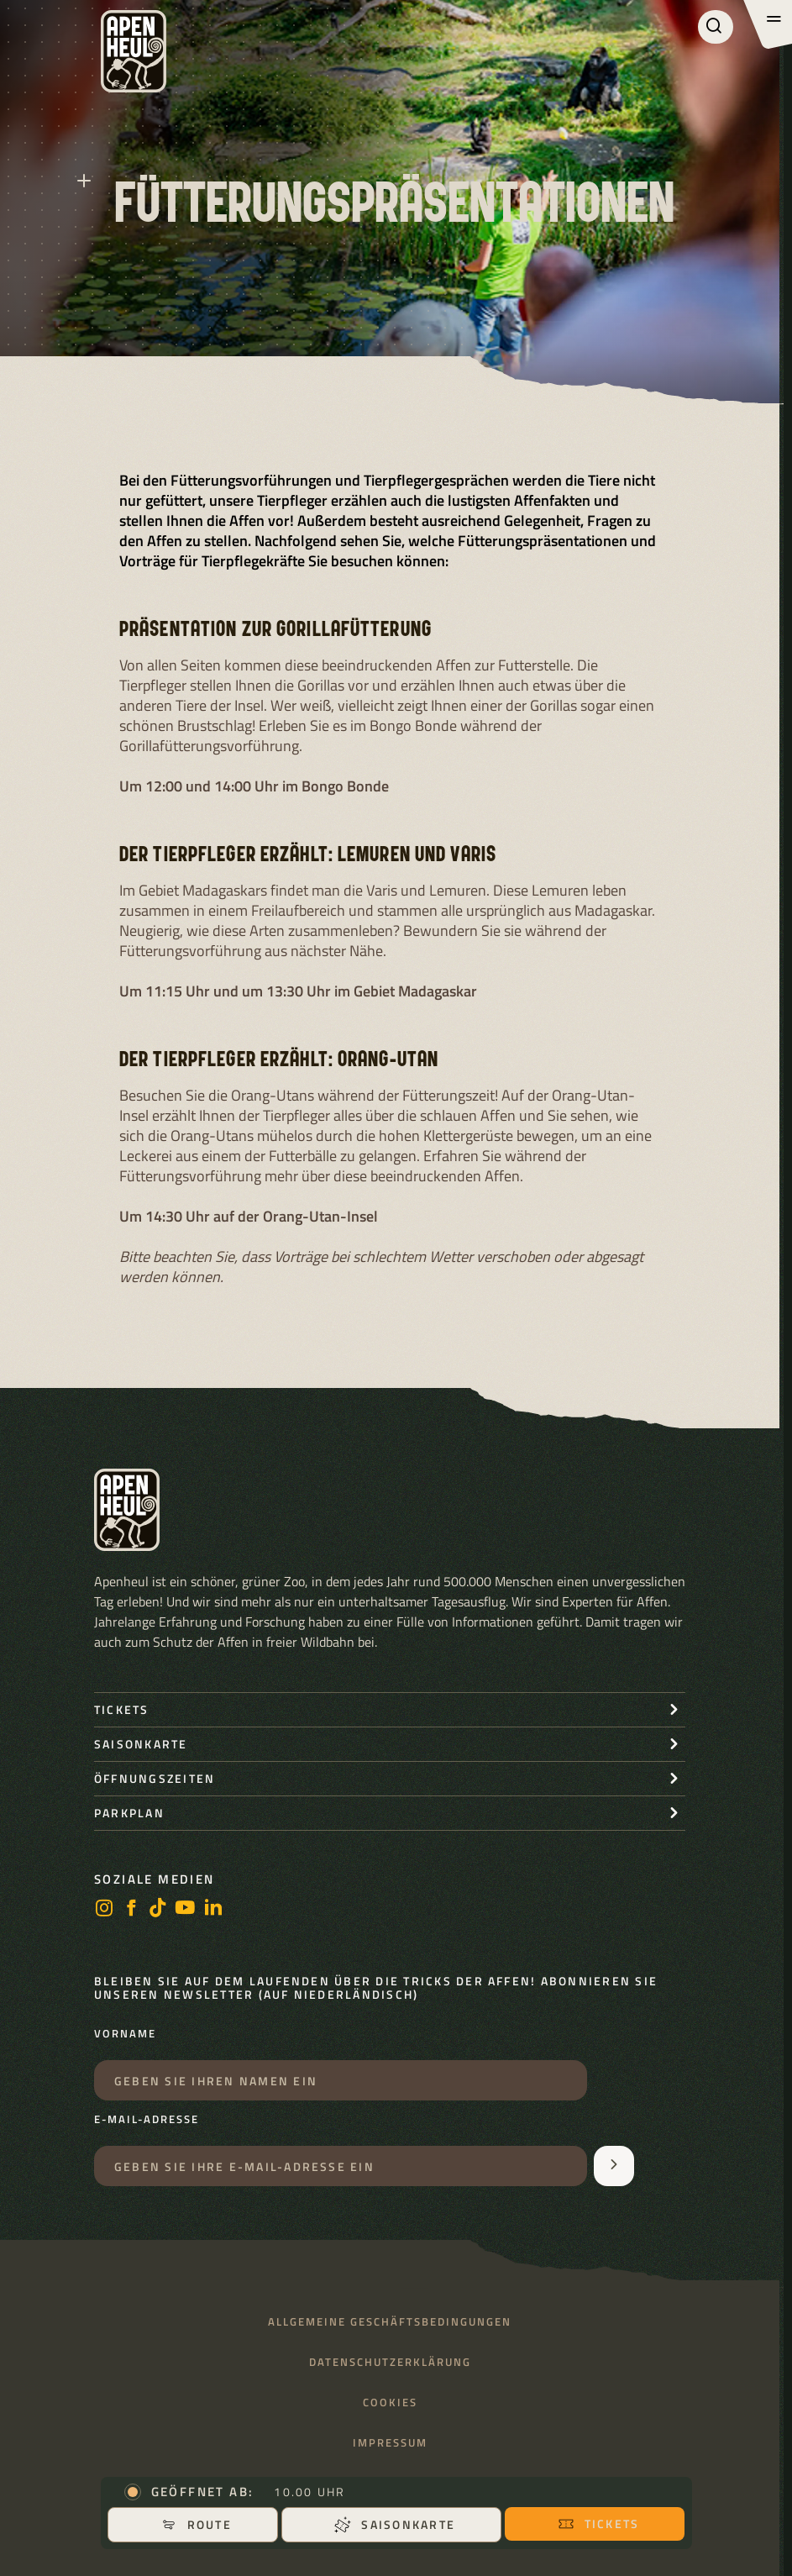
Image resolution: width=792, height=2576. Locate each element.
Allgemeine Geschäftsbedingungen (389, 2322)
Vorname (125, 2034)
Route (196, 2524)
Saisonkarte (394, 2524)
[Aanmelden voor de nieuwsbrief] (614, 2166)
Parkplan (129, 1813)
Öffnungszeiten (154, 1778)
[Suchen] (715, 27)
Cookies (390, 2402)
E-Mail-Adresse (146, 2120)
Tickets (599, 2523)
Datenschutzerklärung (390, 2362)
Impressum (390, 2443)
